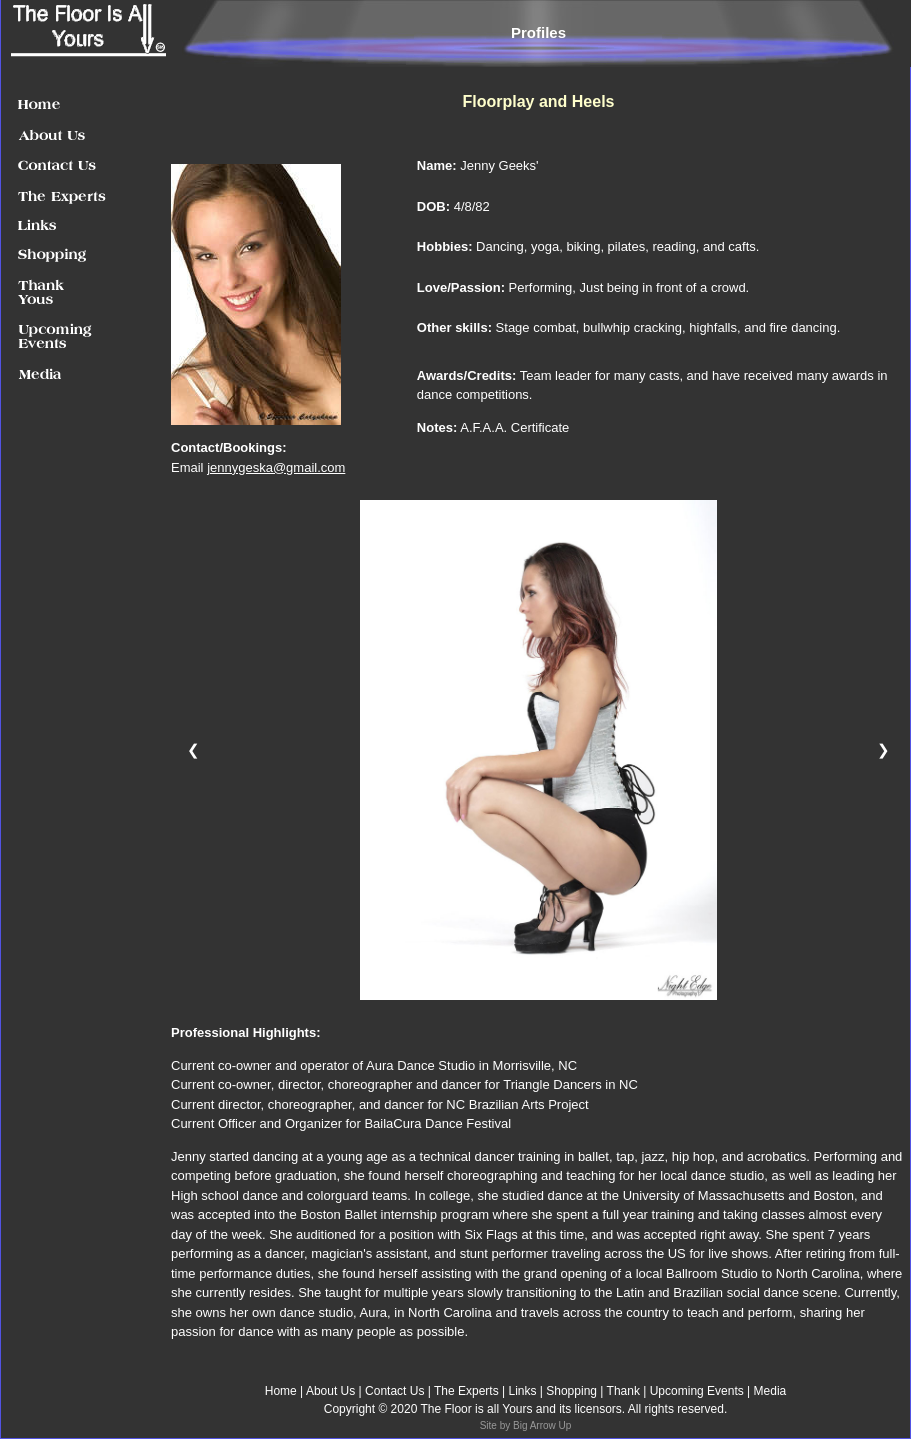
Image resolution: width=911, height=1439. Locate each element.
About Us (330, 1391)
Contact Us (394, 1391)
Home (281, 1391)
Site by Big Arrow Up (526, 1425)
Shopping (570, 1391)
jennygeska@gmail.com (276, 467)
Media (770, 1391)
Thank (625, 1391)
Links (522, 1391)
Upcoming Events (697, 1391)
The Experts (468, 1391)
